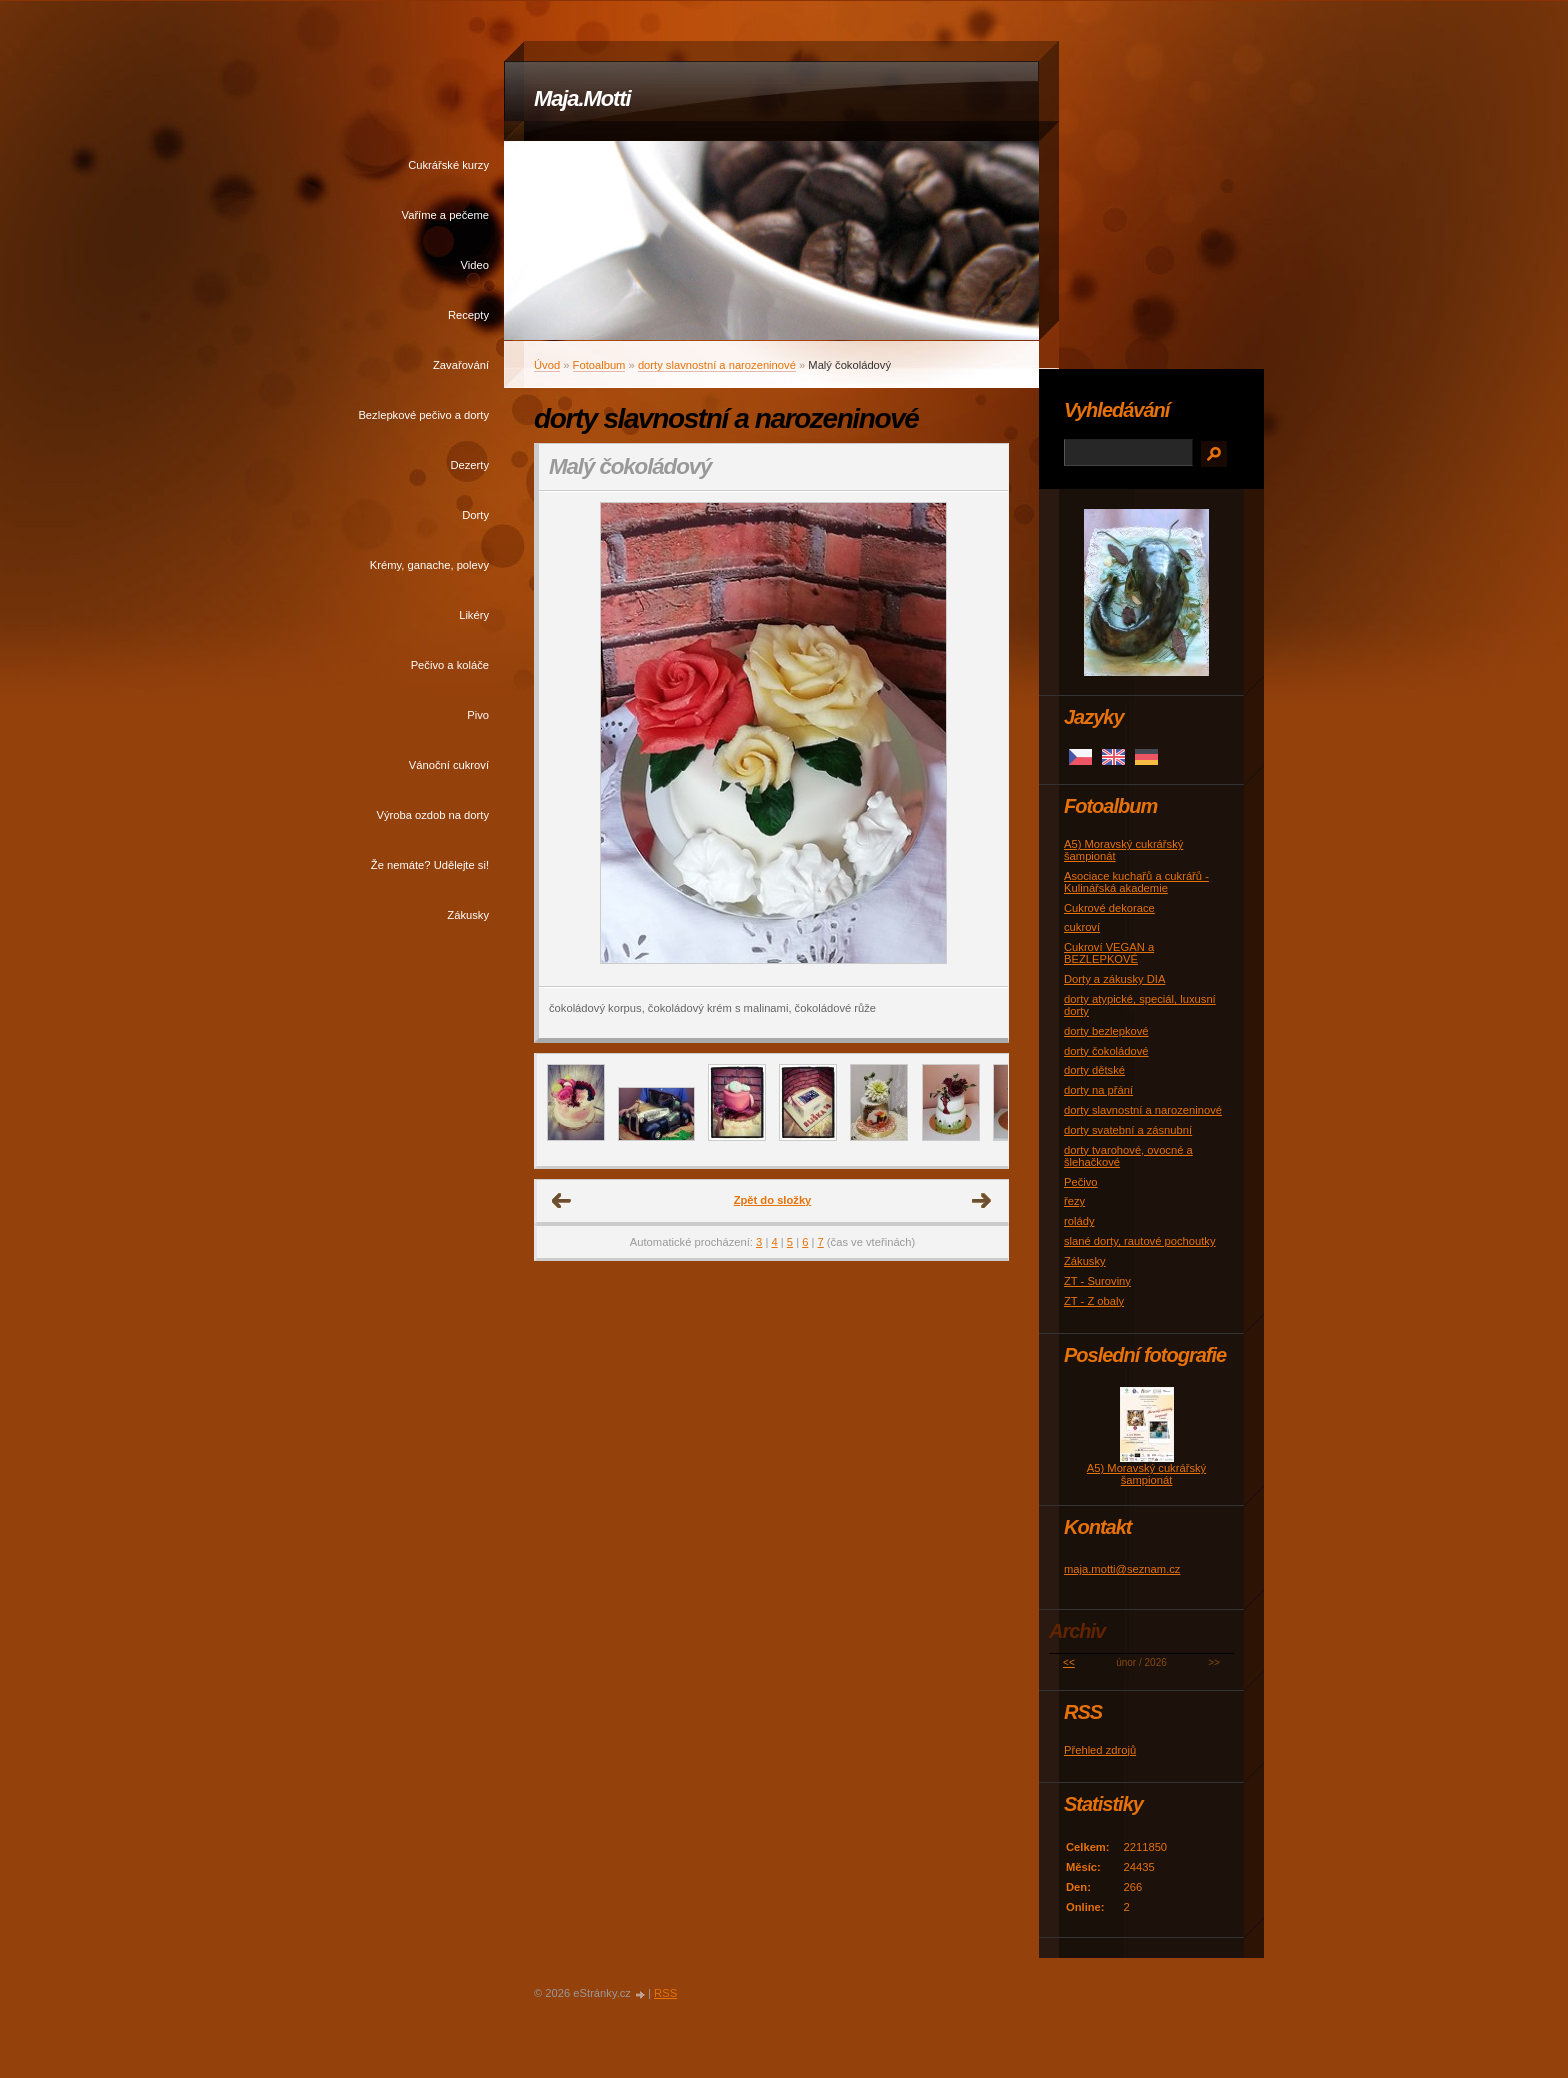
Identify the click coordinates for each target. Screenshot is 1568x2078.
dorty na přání (1098, 1090)
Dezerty (469, 465)
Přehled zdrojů (1100, 1750)
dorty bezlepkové (1106, 1031)
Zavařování (461, 365)
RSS (665, 1993)
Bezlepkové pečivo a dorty (423, 415)
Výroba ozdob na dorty (432, 815)
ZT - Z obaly (1094, 1301)
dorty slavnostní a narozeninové (717, 365)
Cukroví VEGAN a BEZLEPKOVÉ (1109, 953)
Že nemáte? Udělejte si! (430, 865)
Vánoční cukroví (449, 765)
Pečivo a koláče (450, 665)
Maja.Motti (582, 98)
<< (1069, 1662)
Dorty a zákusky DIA (1114, 979)
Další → (982, 1201)
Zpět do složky (773, 1200)
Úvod (547, 365)
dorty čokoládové (1106, 1051)
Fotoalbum (599, 365)
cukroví (1082, 927)
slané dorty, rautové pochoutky (1140, 1241)
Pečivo (1081, 1182)
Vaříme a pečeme (445, 215)
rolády (1079, 1221)
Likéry (474, 615)
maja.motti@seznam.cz (1122, 1569)
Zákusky (468, 915)
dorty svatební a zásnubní (1128, 1130)
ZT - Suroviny (1097, 1281)
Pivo (478, 715)
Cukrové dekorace (1109, 908)
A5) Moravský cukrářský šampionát (1146, 1474)
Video (475, 265)
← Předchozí (562, 1201)
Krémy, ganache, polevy (429, 565)
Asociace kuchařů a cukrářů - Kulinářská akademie (1136, 882)
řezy (1074, 1201)
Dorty (475, 515)
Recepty (468, 315)
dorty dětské (1094, 1070)
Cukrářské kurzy (448, 165)
